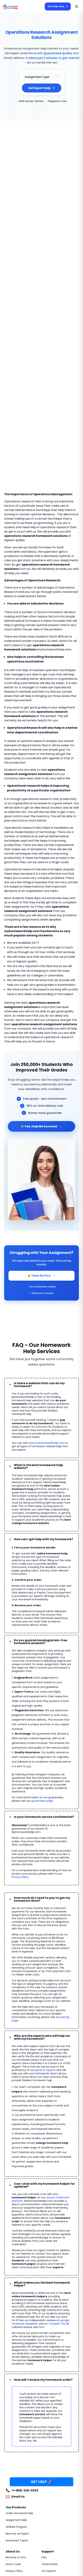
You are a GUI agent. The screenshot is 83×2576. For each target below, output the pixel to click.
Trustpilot (61, 2222)
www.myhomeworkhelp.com (42, 1410)
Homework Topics (16, 2429)
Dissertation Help (52, 2498)
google (19, 2222)
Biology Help (50, 2518)
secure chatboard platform (44, 2109)
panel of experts (53, 1991)
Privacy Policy (13, 2459)
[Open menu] (76, 6)
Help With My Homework (57, 2534)
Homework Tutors (53, 2504)
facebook (29, 2222)
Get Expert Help (41, 88)
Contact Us (48, 2473)
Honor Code (12, 2452)
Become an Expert (16, 2422)
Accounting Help (16, 2518)
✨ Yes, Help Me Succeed (41, 1100)
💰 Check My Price (41, 1249)
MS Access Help (16, 2525)
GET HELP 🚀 (41, 2370)
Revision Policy (14, 2473)
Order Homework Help (18, 2401)
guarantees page (25, 1743)
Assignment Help (15, 2408)
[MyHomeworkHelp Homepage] (17, 6)
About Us (47, 2466)
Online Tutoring (15, 2504)
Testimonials (48, 2452)
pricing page (23, 1945)
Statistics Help (51, 2525)
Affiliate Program (15, 2415)
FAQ (44, 2445)
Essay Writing (14, 2498)
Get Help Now (58, 6)
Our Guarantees (15, 2480)
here (46, 2225)
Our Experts (48, 2459)
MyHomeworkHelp (33, 2561)
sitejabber (41, 2222)
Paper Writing (50, 2511)
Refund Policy (13, 2466)
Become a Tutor (15, 2445)
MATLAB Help (15, 2511)
